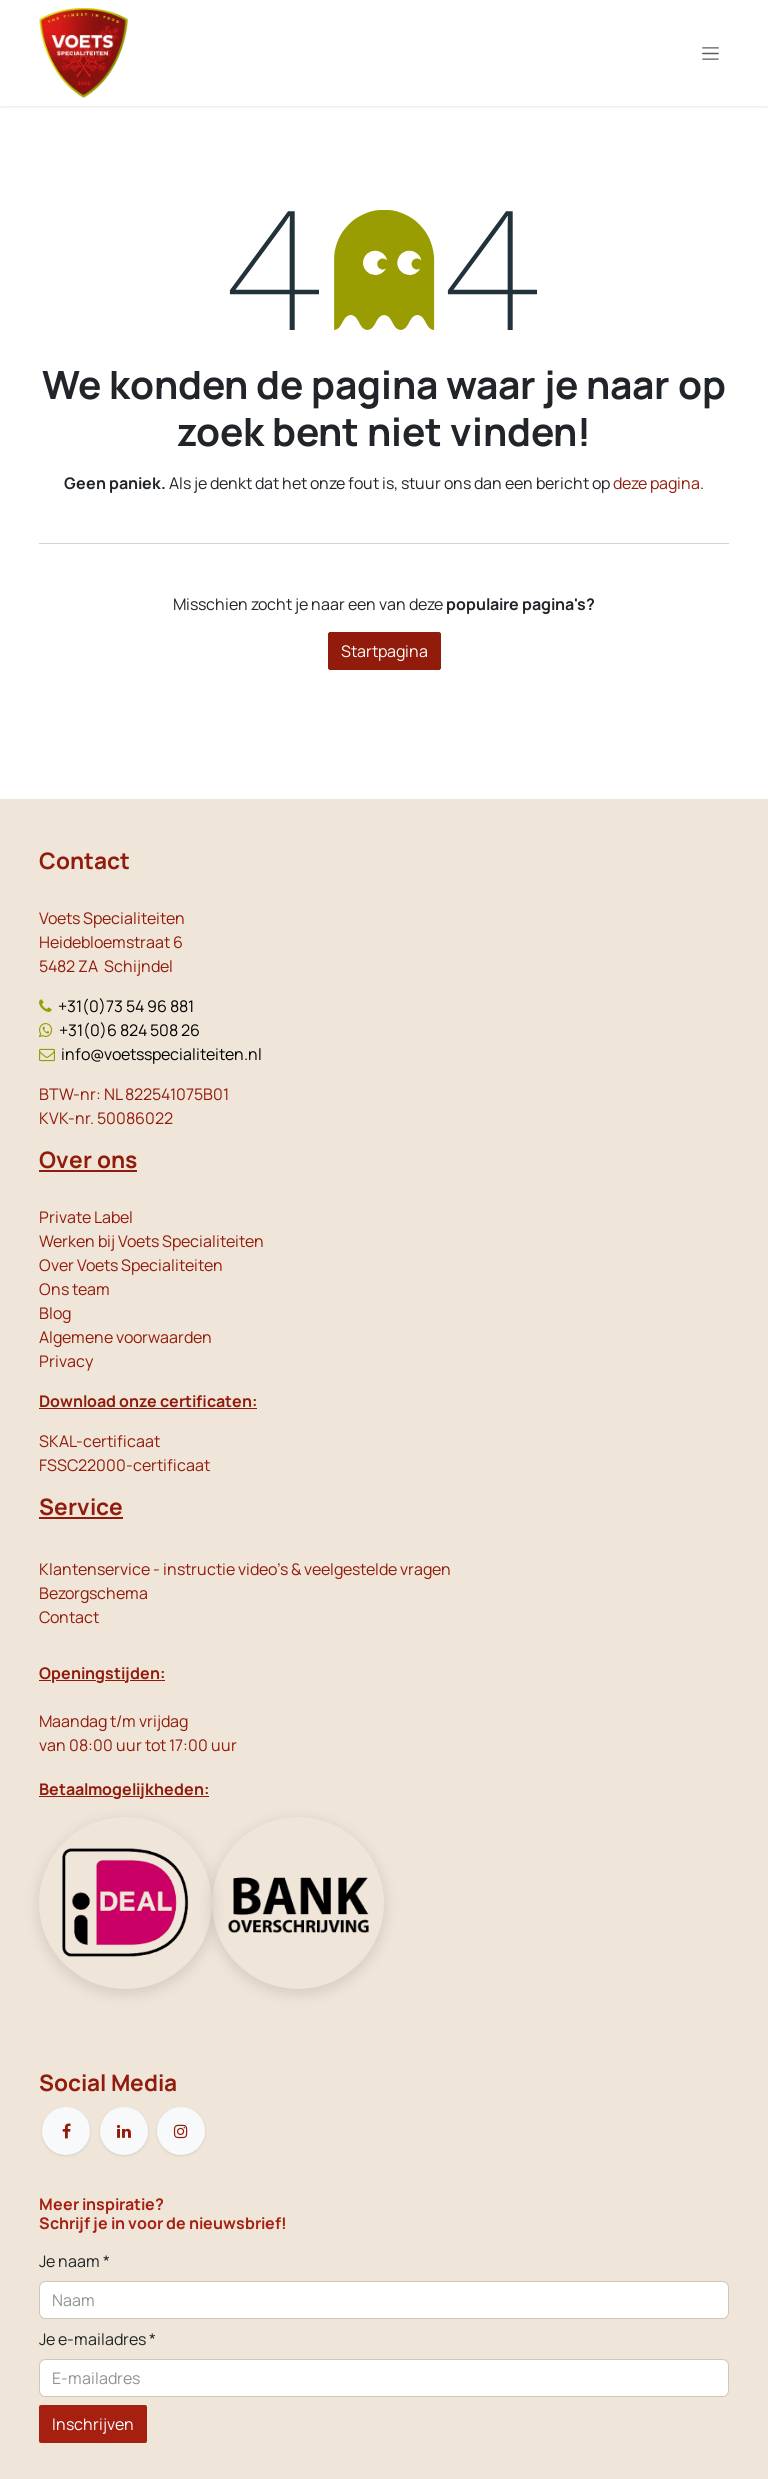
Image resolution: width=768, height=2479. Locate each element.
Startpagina (384, 651)
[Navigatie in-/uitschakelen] (710, 53)
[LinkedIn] (124, 2131)
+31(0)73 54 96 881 (126, 1006)
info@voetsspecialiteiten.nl (161, 1054)
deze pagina (656, 483)
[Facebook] (66, 2131)
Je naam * (74, 2261)
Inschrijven (93, 2424)
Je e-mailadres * (97, 2339)
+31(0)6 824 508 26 (129, 1030)
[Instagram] (181, 2131)
